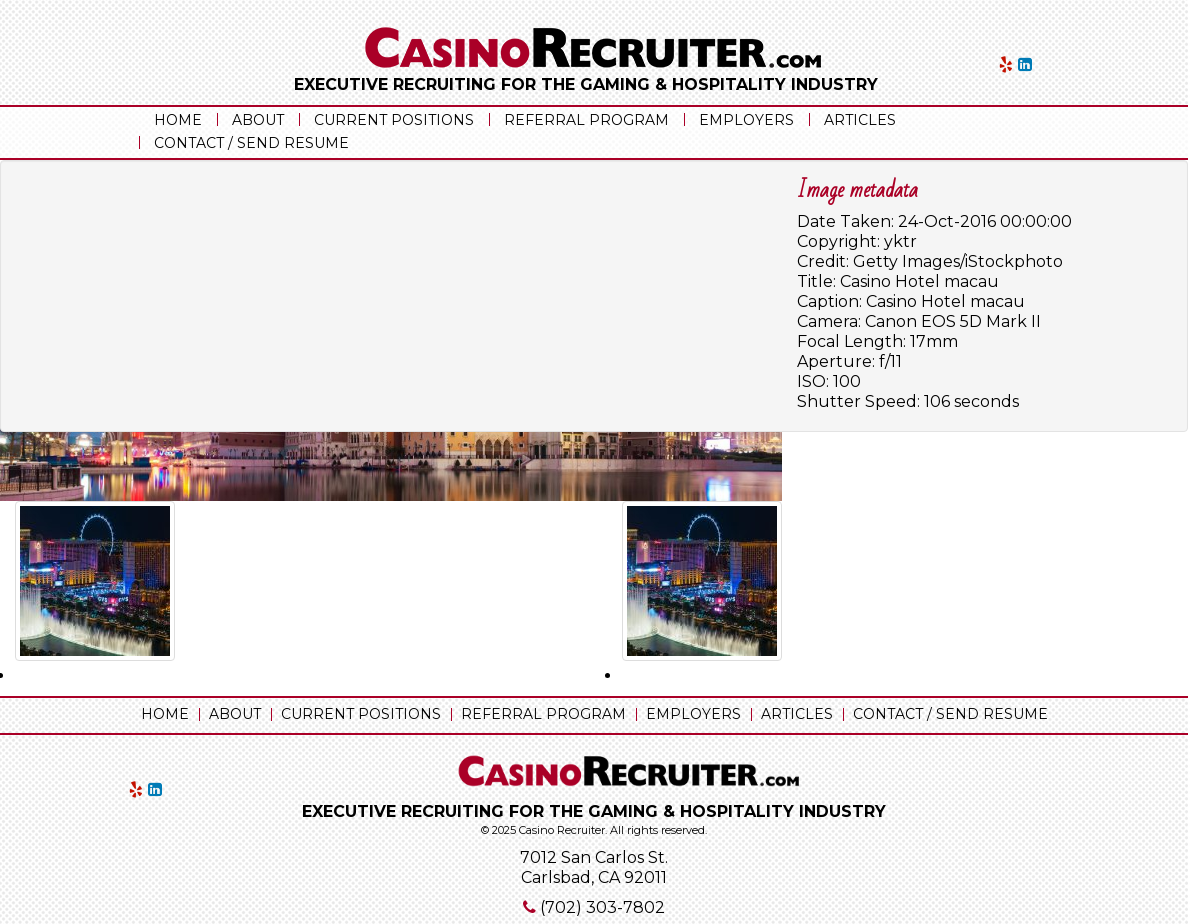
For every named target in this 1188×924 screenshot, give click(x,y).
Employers (746, 120)
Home (178, 120)
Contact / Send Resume (251, 143)
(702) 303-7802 (602, 907)
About (258, 120)
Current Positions (394, 120)
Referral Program (586, 120)
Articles (860, 120)
